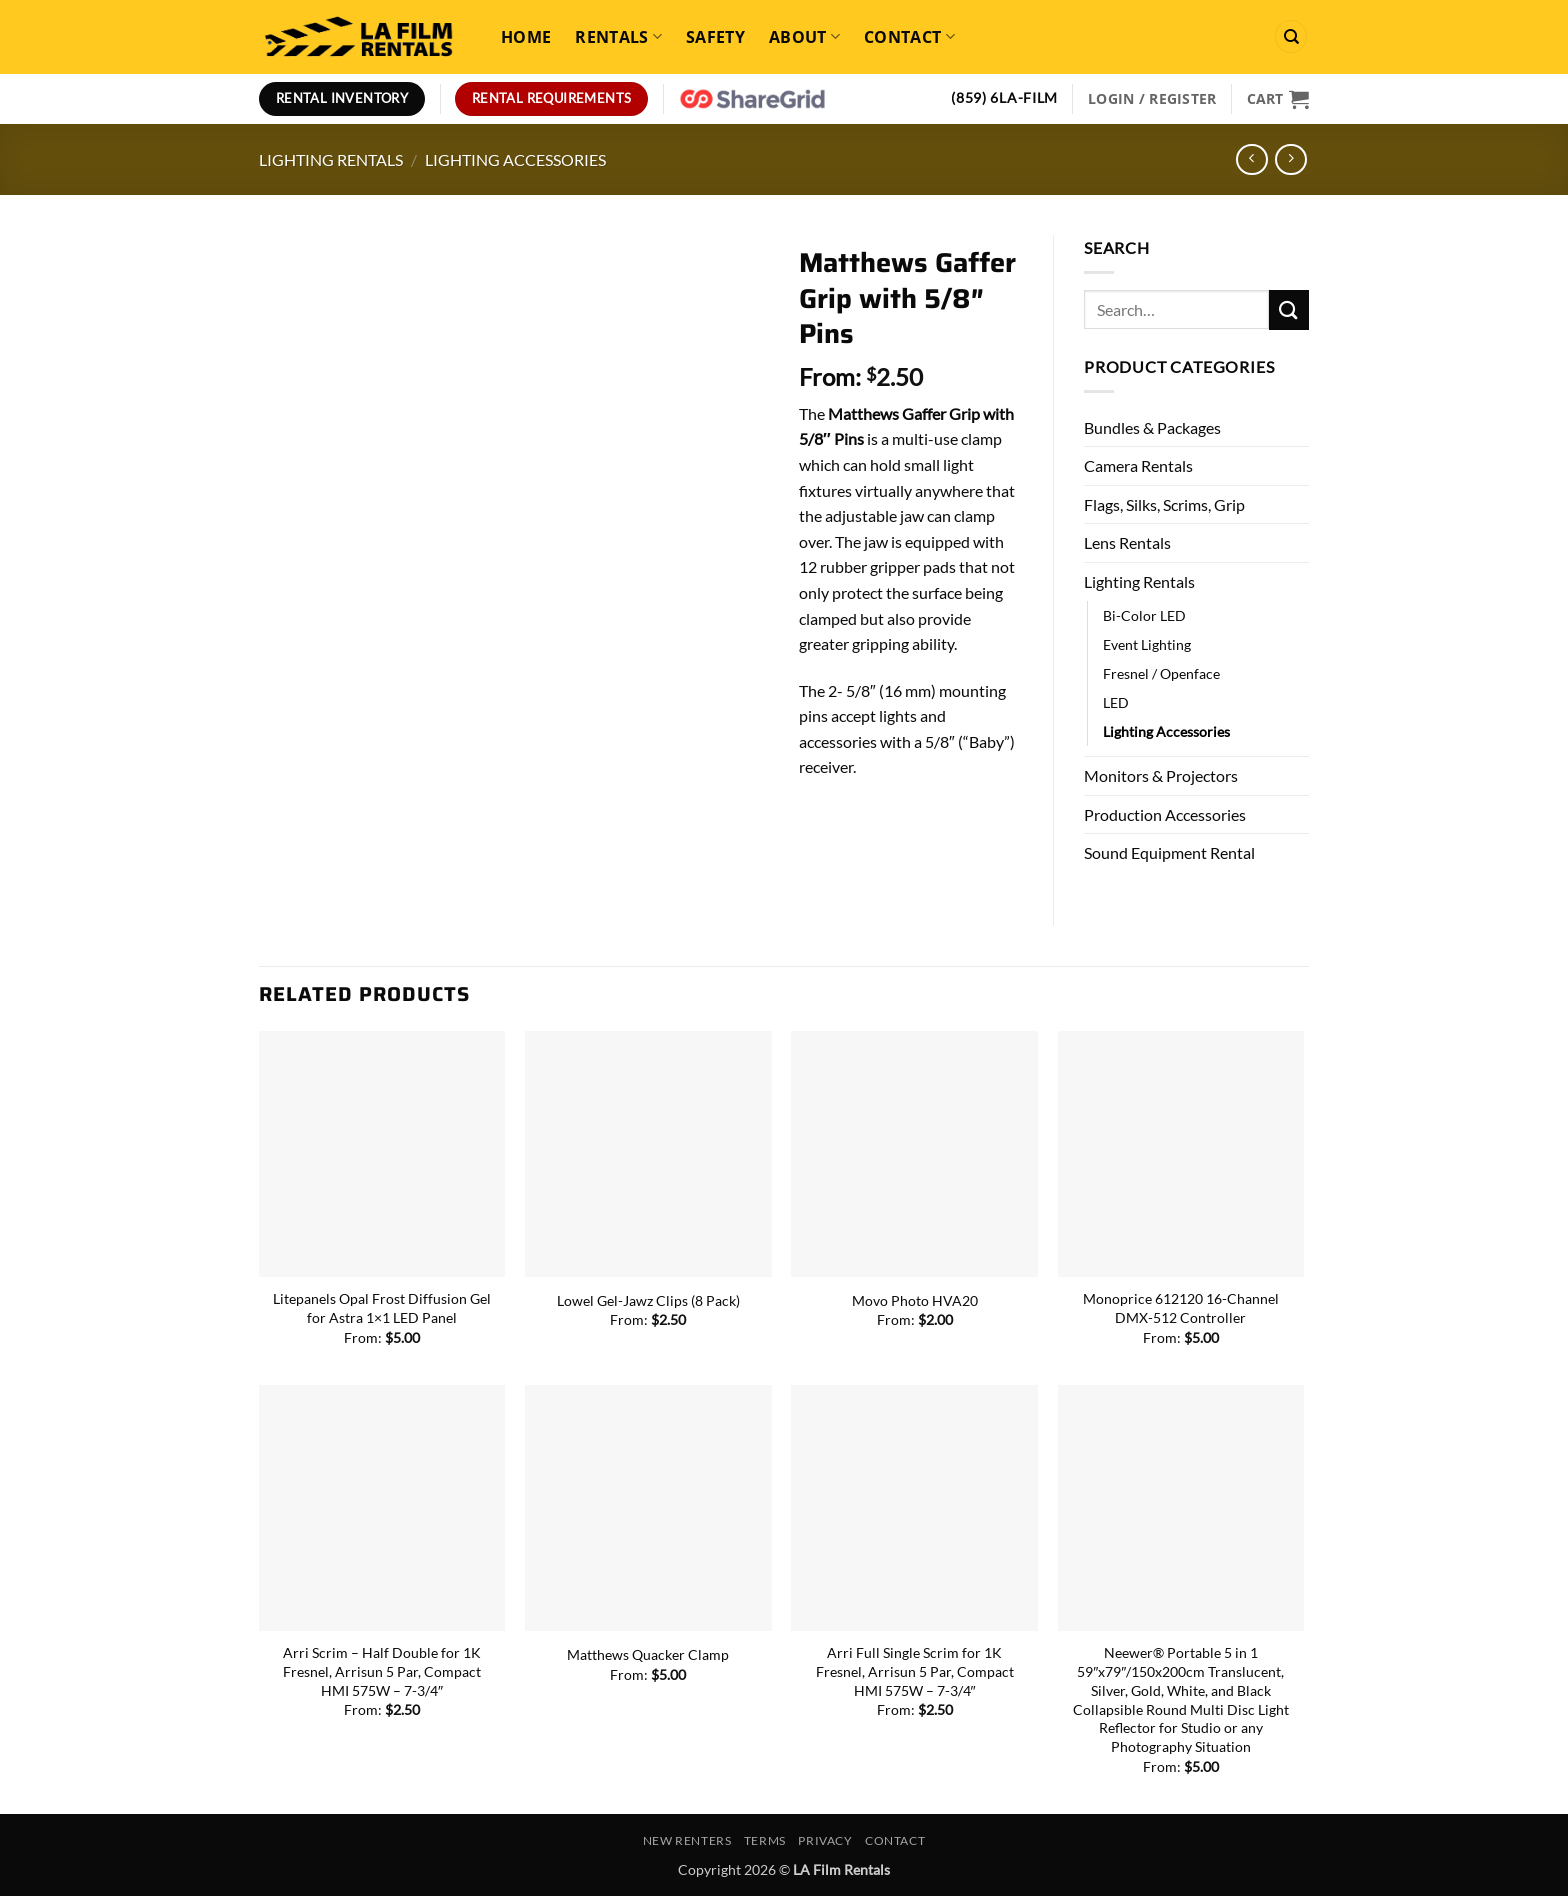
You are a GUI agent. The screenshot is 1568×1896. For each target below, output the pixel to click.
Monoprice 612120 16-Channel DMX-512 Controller (1181, 1308)
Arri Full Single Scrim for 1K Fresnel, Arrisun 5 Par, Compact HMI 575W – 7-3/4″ (915, 1671)
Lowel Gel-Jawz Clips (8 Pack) (648, 1300)
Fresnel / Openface (1161, 673)
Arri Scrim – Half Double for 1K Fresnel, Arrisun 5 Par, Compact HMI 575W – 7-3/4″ (382, 1671)
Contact (909, 37)
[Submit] (1289, 309)
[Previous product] (1290, 159)
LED (1116, 702)
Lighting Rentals (331, 159)
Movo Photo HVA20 (915, 1300)
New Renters (687, 1840)
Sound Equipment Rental (1169, 852)
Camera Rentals (1138, 465)
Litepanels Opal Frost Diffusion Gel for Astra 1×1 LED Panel (382, 1308)
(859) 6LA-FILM (1004, 98)
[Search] (1291, 36)
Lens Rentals (1127, 542)
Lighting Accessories (515, 159)
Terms (765, 1840)
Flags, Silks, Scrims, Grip (1164, 504)
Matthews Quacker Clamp (648, 1654)
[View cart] (1278, 99)
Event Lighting (1147, 644)
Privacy (825, 1840)
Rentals (618, 37)
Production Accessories (1165, 814)
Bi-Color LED (1144, 615)
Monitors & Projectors (1161, 775)
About (804, 37)
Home (526, 37)
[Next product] (1251, 159)
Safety (715, 37)
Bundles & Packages (1152, 427)
